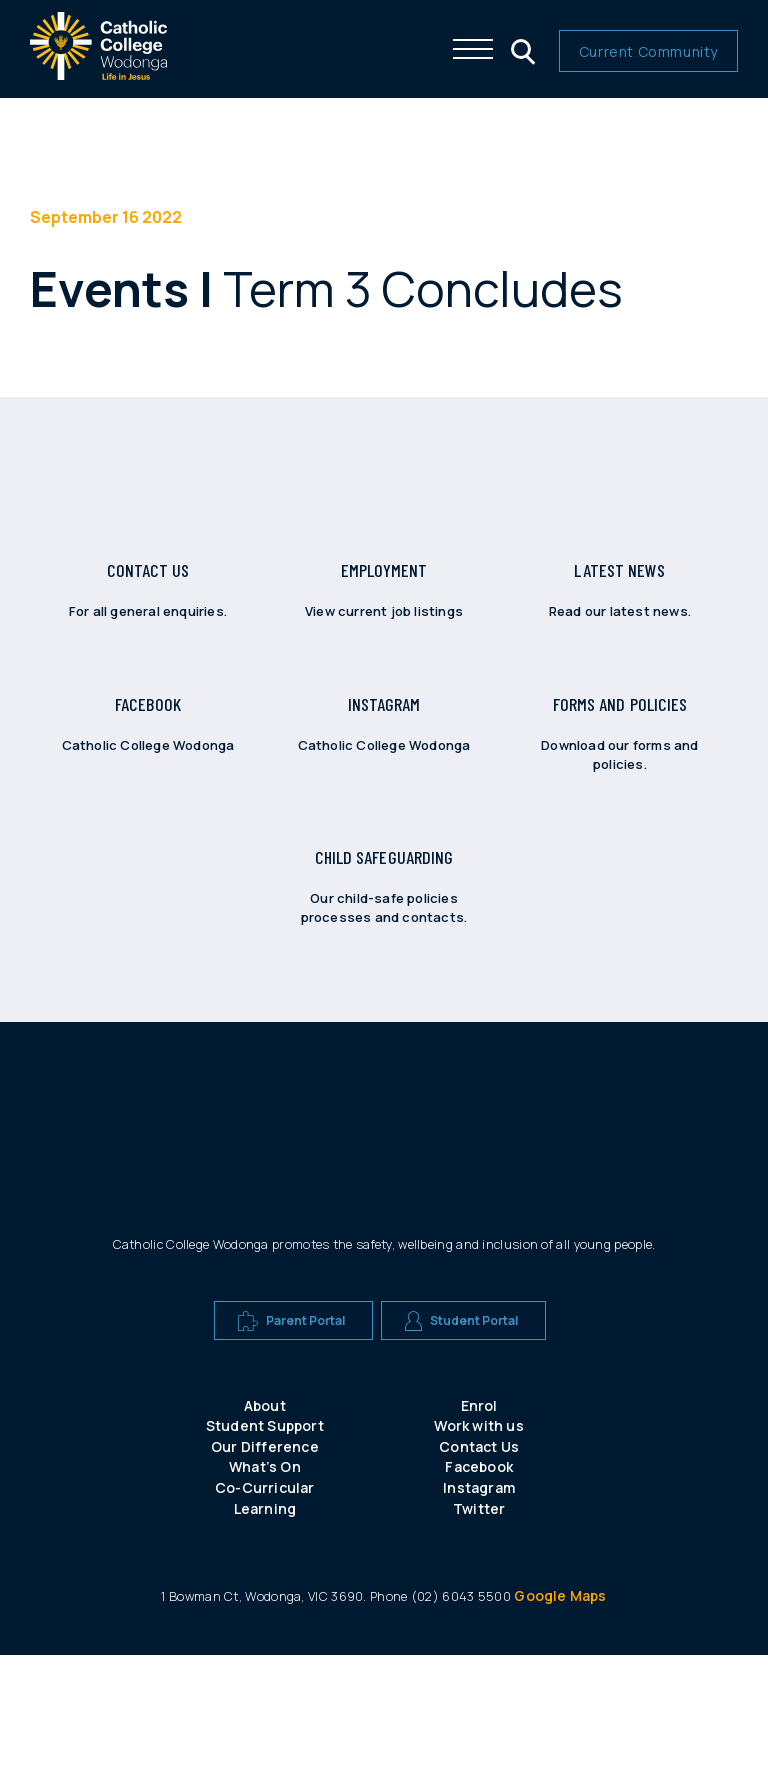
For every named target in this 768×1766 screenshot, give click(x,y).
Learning (265, 1619)
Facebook (479, 1577)
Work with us (478, 1536)
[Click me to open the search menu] (521, 49)
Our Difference (265, 1557)
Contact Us (479, 1557)
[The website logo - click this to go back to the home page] (98, 74)
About (265, 1516)
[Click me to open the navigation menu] (473, 49)
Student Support (265, 1536)
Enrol (479, 1516)
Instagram (479, 1598)
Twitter (479, 1619)
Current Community (648, 51)
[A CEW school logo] (282, 1226)
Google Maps (560, 1706)
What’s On (265, 1577)
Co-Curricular (265, 1598)
